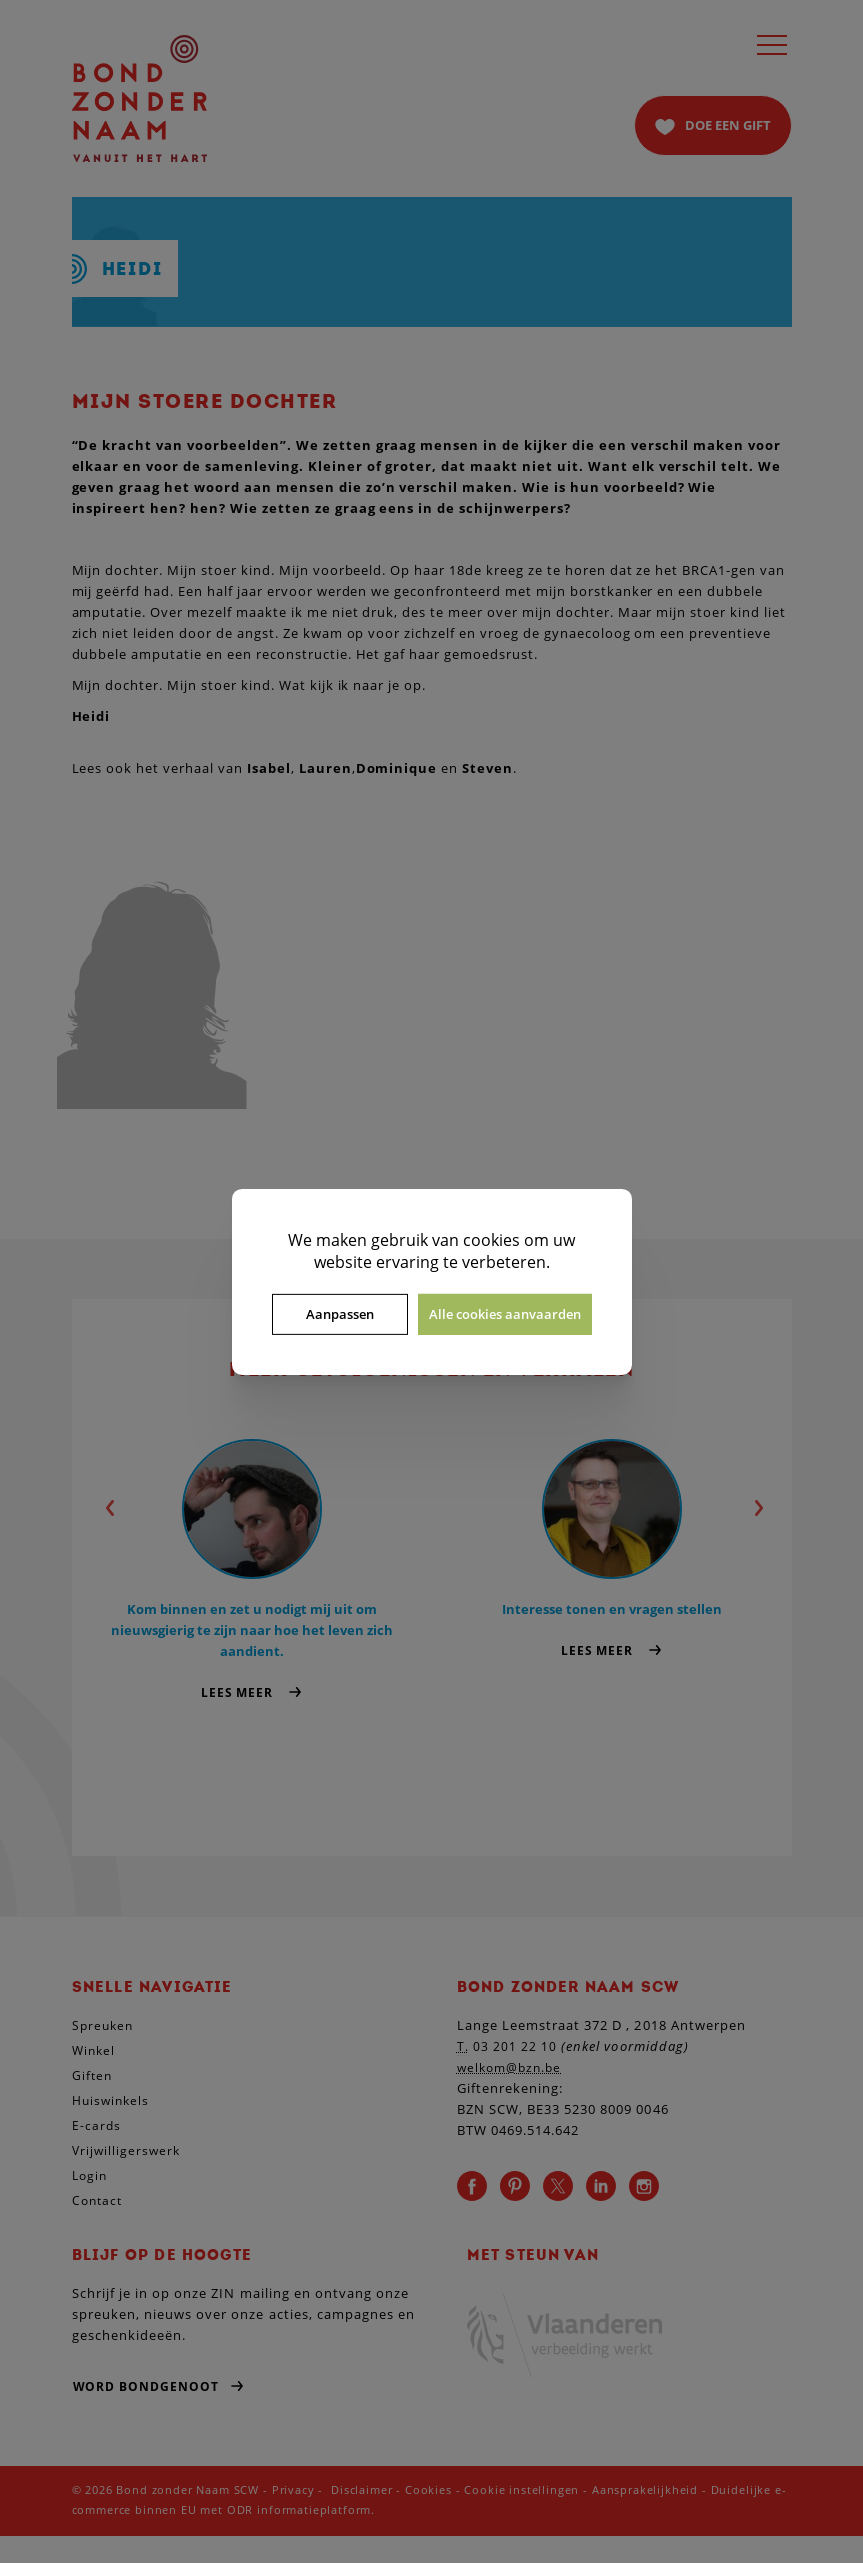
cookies (491, 1239)
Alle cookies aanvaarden (505, 1314)
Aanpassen (340, 1314)
